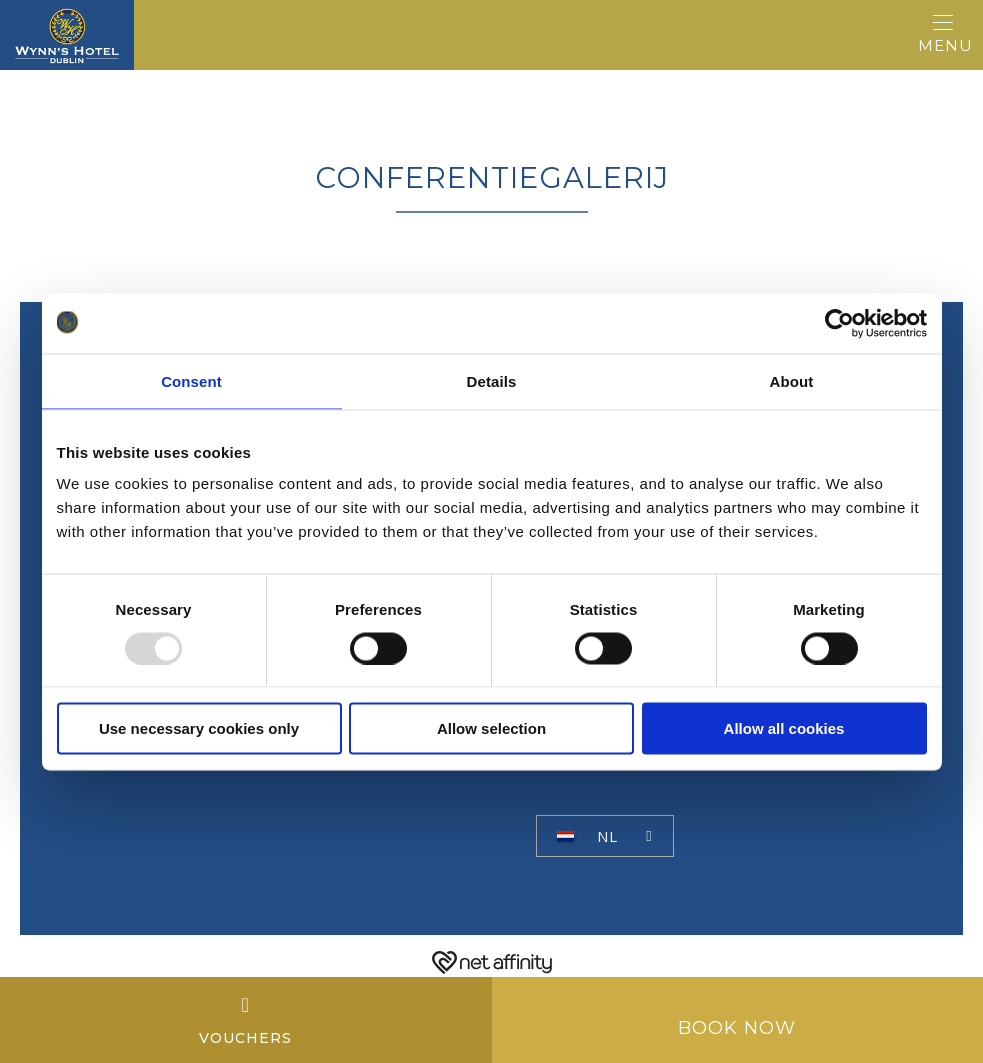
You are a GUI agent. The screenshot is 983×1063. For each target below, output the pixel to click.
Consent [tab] (191, 380)
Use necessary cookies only (199, 728)
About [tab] (792, 380)
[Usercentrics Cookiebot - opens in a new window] (839, 323)
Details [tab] (492, 380)
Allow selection (491, 728)
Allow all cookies (784, 728)
